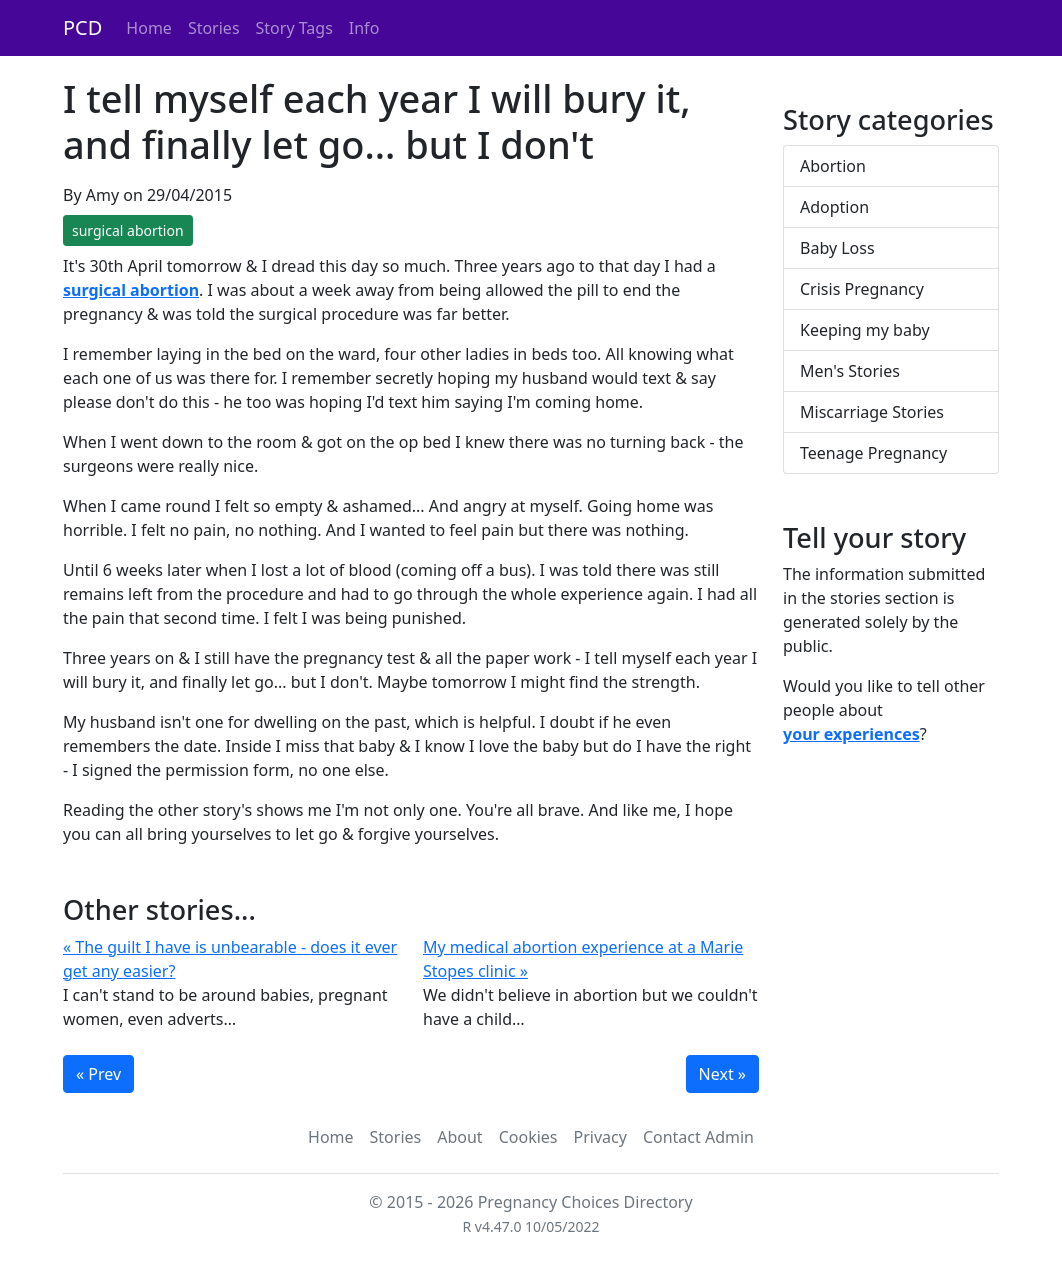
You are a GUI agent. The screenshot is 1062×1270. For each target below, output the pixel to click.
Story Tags (294, 28)
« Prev (98, 1074)
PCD (82, 27)
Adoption (834, 207)
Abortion (833, 166)
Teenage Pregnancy (873, 453)
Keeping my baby (865, 330)
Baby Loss (837, 248)
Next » (722, 1074)
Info (364, 28)
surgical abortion (128, 230)
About (459, 1137)
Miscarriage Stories (872, 412)
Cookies (528, 1137)
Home (149, 28)
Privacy (600, 1137)
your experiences (851, 734)
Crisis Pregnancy (862, 289)
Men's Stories (850, 371)
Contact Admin (698, 1137)
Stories (214, 28)
